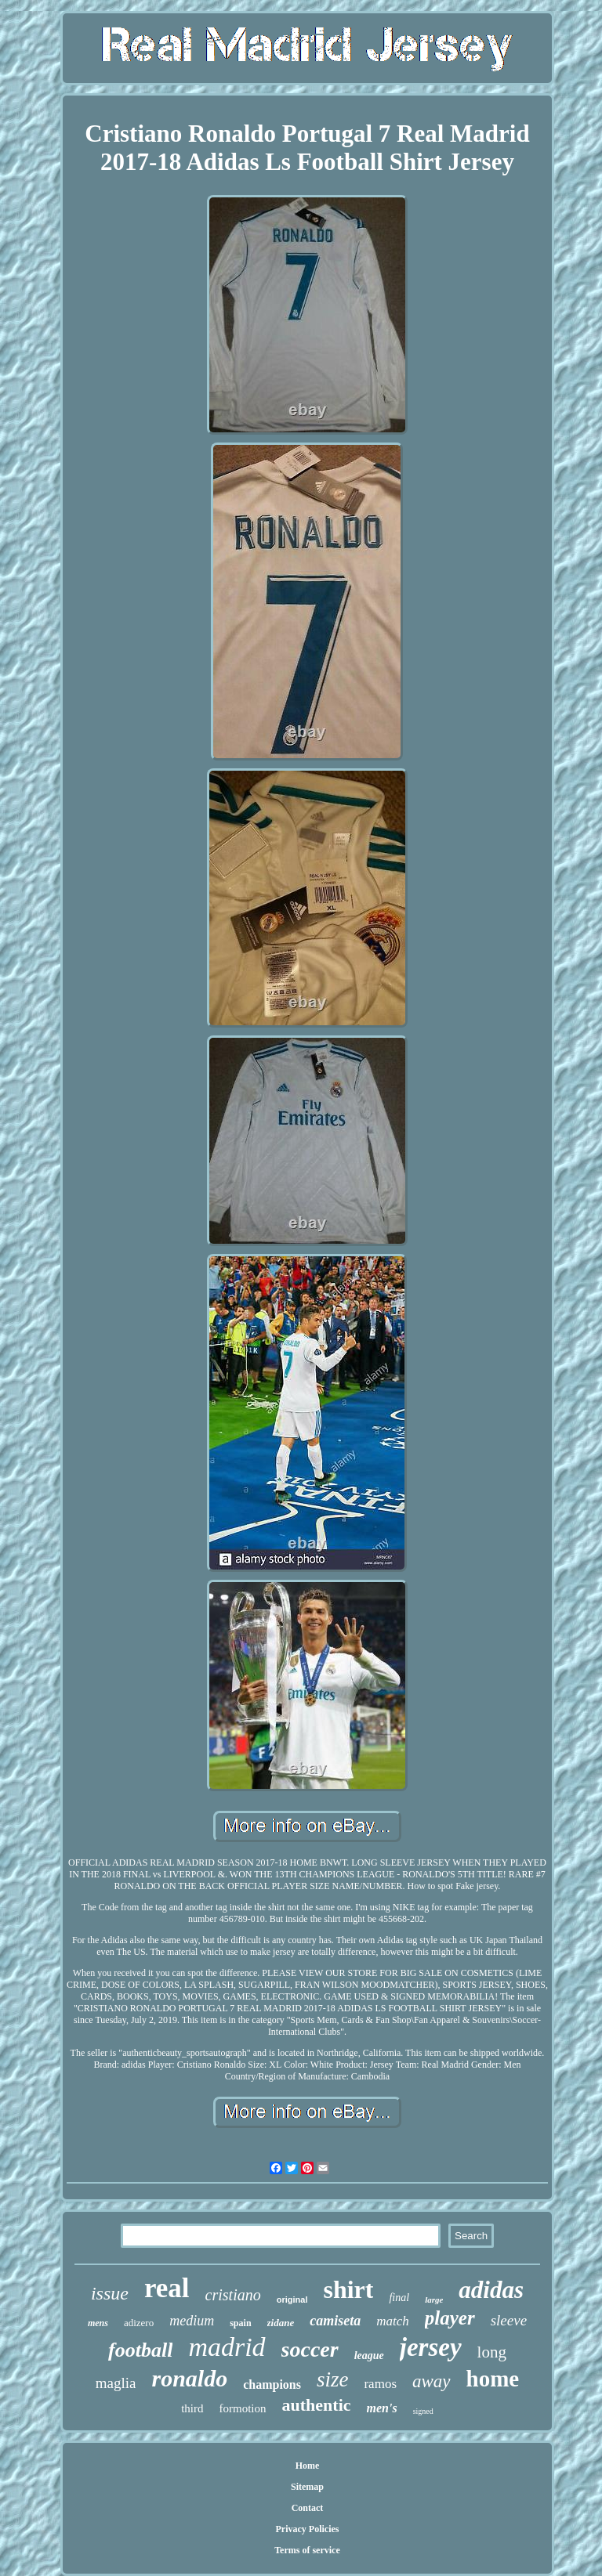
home (493, 2378)
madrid (226, 2346)
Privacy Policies (307, 2529)
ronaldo (189, 2378)
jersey (431, 2347)
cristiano (233, 2294)
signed (423, 2411)
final (399, 2297)
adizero (139, 2323)
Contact (308, 2507)
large (434, 2299)
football (140, 2350)
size (333, 2379)
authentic (316, 2405)
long (491, 2352)
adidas (491, 2289)
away (431, 2381)
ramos (380, 2383)
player (450, 2318)
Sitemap (307, 2486)
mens (98, 2323)
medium (191, 2321)
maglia (116, 2383)
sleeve (509, 2320)
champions (272, 2384)
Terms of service (307, 2550)
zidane (281, 2323)
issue (110, 2293)
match (392, 2321)
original (292, 2299)
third (192, 2408)
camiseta (335, 2321)
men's (382, 2408)
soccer (310, 2349)
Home (308, 2465)
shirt (348, 2289)
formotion (243, 2408)
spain (240, 2323)
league (369, 2355)
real (167, 2288)
